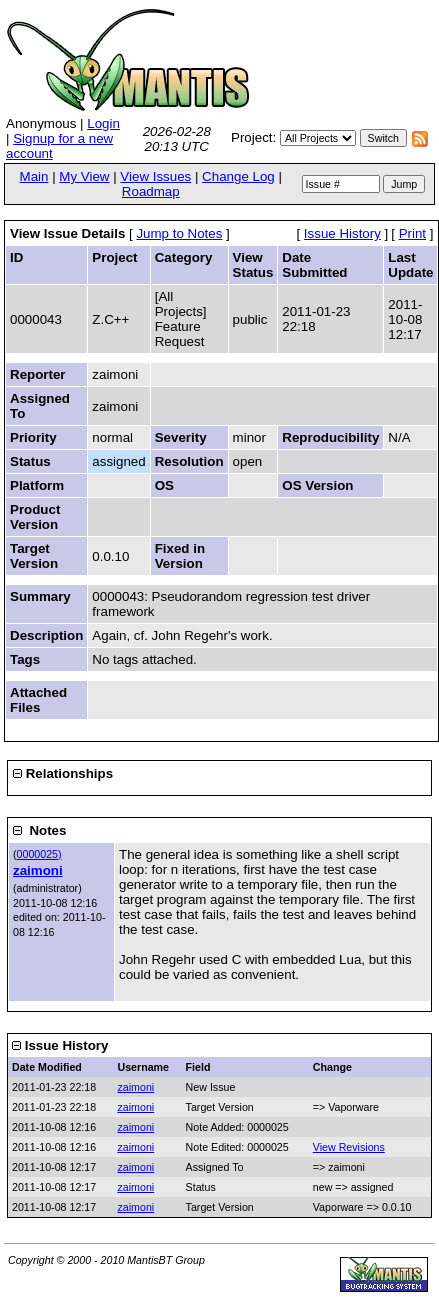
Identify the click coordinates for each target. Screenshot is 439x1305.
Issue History (342, 233)
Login (103, 123)
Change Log (238, 176)
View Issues (155, 176)
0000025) (39, 854)
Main (34, 176)
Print (412, 233)
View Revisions (349, 1147)
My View (84, 176)
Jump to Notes (179, 233)
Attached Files (38, 700)
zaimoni (38, 870)
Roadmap (151, 191)
